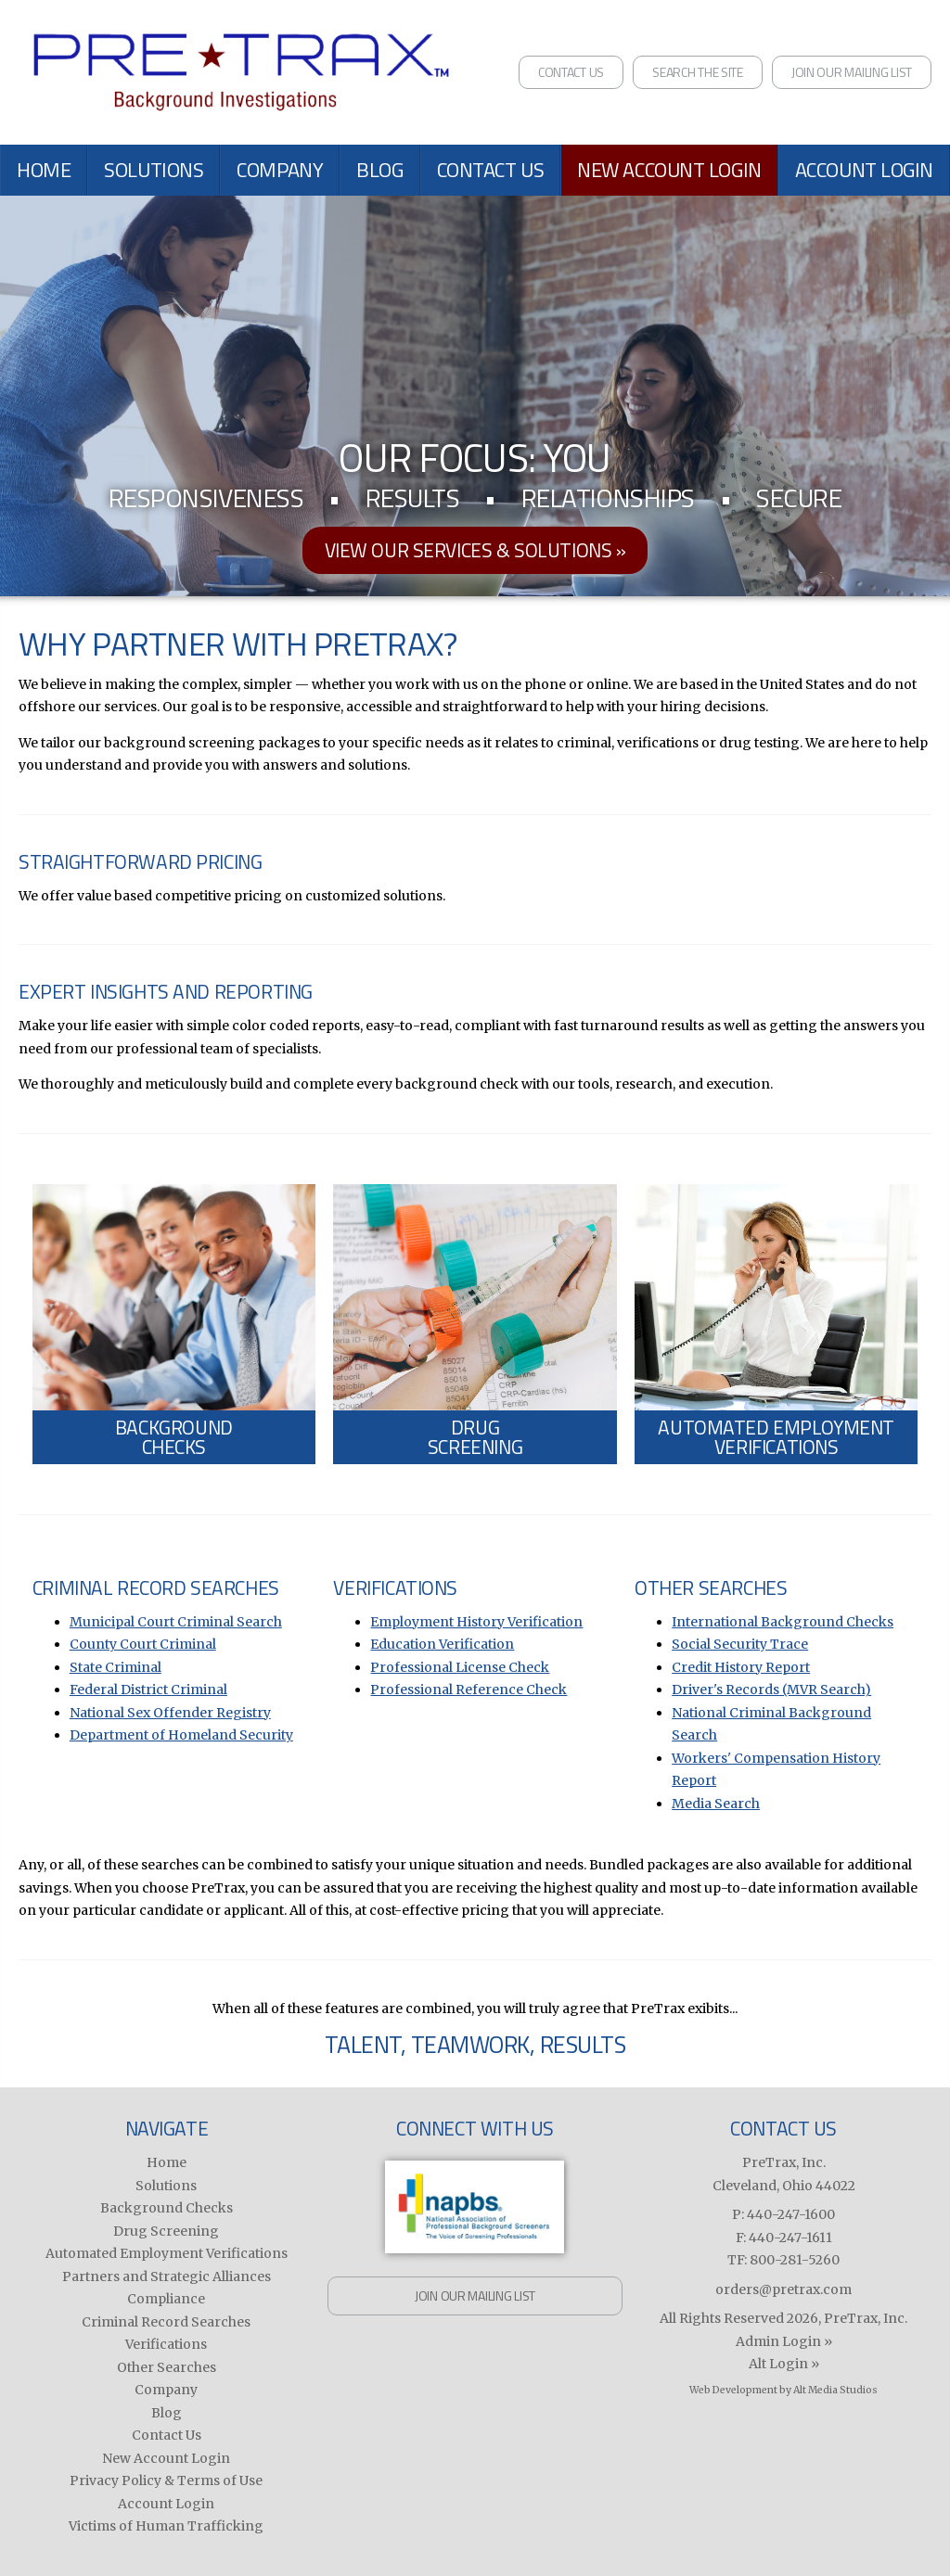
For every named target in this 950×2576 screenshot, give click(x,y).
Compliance (166, 2298)
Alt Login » (784, 2363)
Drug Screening (166, 2231)
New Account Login (669, 169)
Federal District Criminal (148, 1689)
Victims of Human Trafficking (166, 2526)
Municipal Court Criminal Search (176, 1621)
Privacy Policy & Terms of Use (166, 2480)
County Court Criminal (143, 1644)
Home (44, 169)
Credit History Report (741, 1667)
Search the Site (697, 72)
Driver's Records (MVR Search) (771, 1689)
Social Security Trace (740, 1644)
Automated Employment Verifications (166, 2253)
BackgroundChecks (174, 1436)
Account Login (864, 169)
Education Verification (442, 1644)
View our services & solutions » (475, 550)
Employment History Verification (476, 1621)
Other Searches (166, 2367)
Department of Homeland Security (181, 1735)
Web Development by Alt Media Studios (783, 2390)
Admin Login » (784, 2341)
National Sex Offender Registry (170, 1712)
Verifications (166, 2344)
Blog (379, 169)
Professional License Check (459, 1667)
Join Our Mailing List (851, 72)
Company (280, 169)
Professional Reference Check (468, 1689)
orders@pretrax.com (783, 2289)
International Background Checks (782, 1621)
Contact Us (571, 72)
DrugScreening (475, 1436)
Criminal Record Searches (166, 2322)
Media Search (716, 1803)
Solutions (153, 169)
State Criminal (115, 1667)
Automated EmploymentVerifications (776, 1436)
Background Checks (166, 2208)
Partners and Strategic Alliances (166, 2276)
